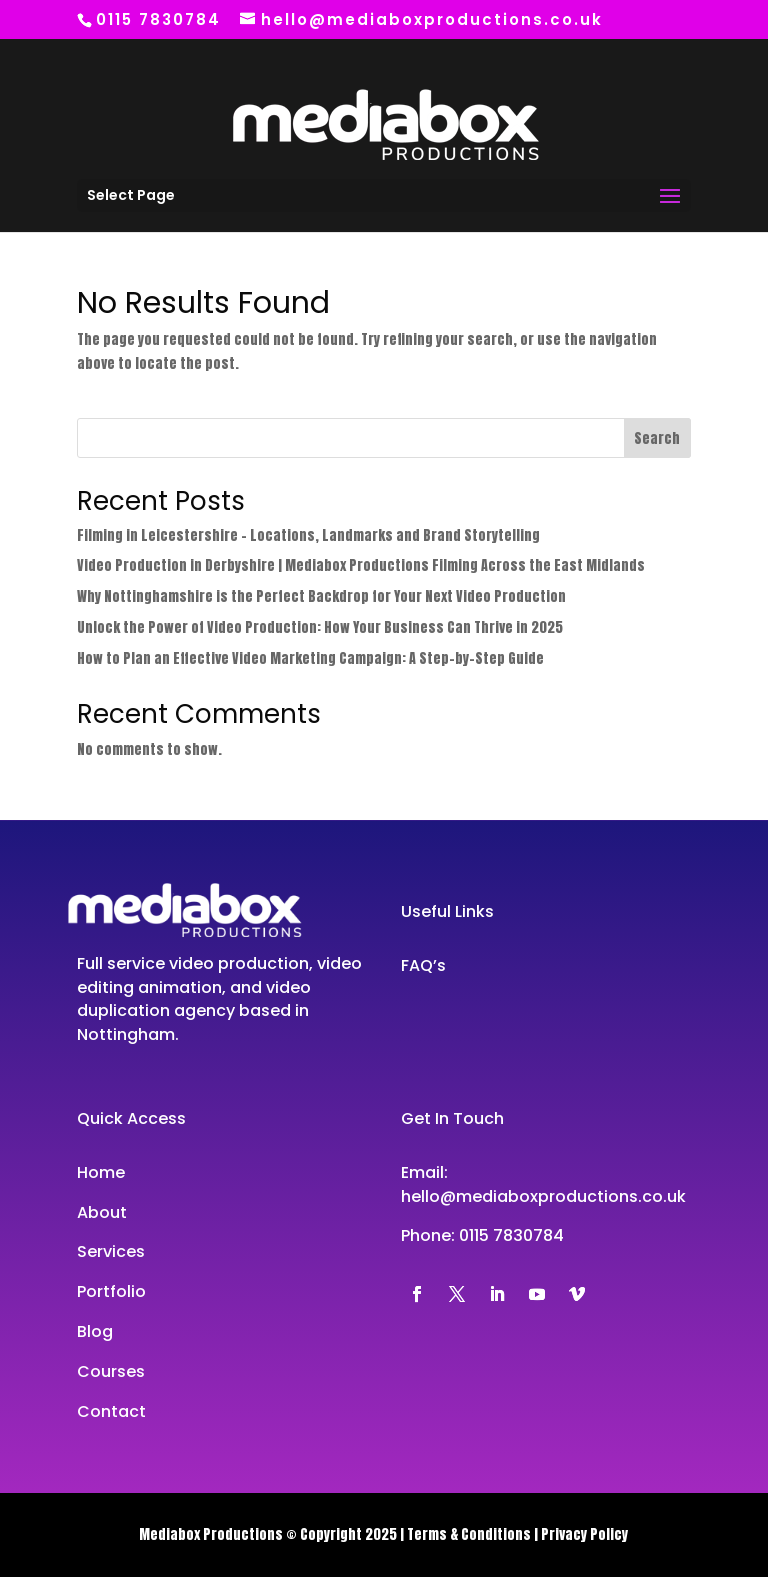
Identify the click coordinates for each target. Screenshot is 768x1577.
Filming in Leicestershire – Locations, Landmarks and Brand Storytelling (308, 535)
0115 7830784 (511, 1235)
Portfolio (111, 1291)
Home (101, 1172)
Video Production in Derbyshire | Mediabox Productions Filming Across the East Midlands (361, 565)
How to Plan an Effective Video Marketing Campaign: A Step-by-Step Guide (310, 658)
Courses (111, 1371)
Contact (111, 1411)
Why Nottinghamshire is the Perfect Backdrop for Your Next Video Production (321, 596)
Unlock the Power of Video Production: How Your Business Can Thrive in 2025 (320, 627)
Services (111, 1251)
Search (657, 438)
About (102, 1212)
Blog (95, 1331)
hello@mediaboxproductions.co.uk (543, 1196)
